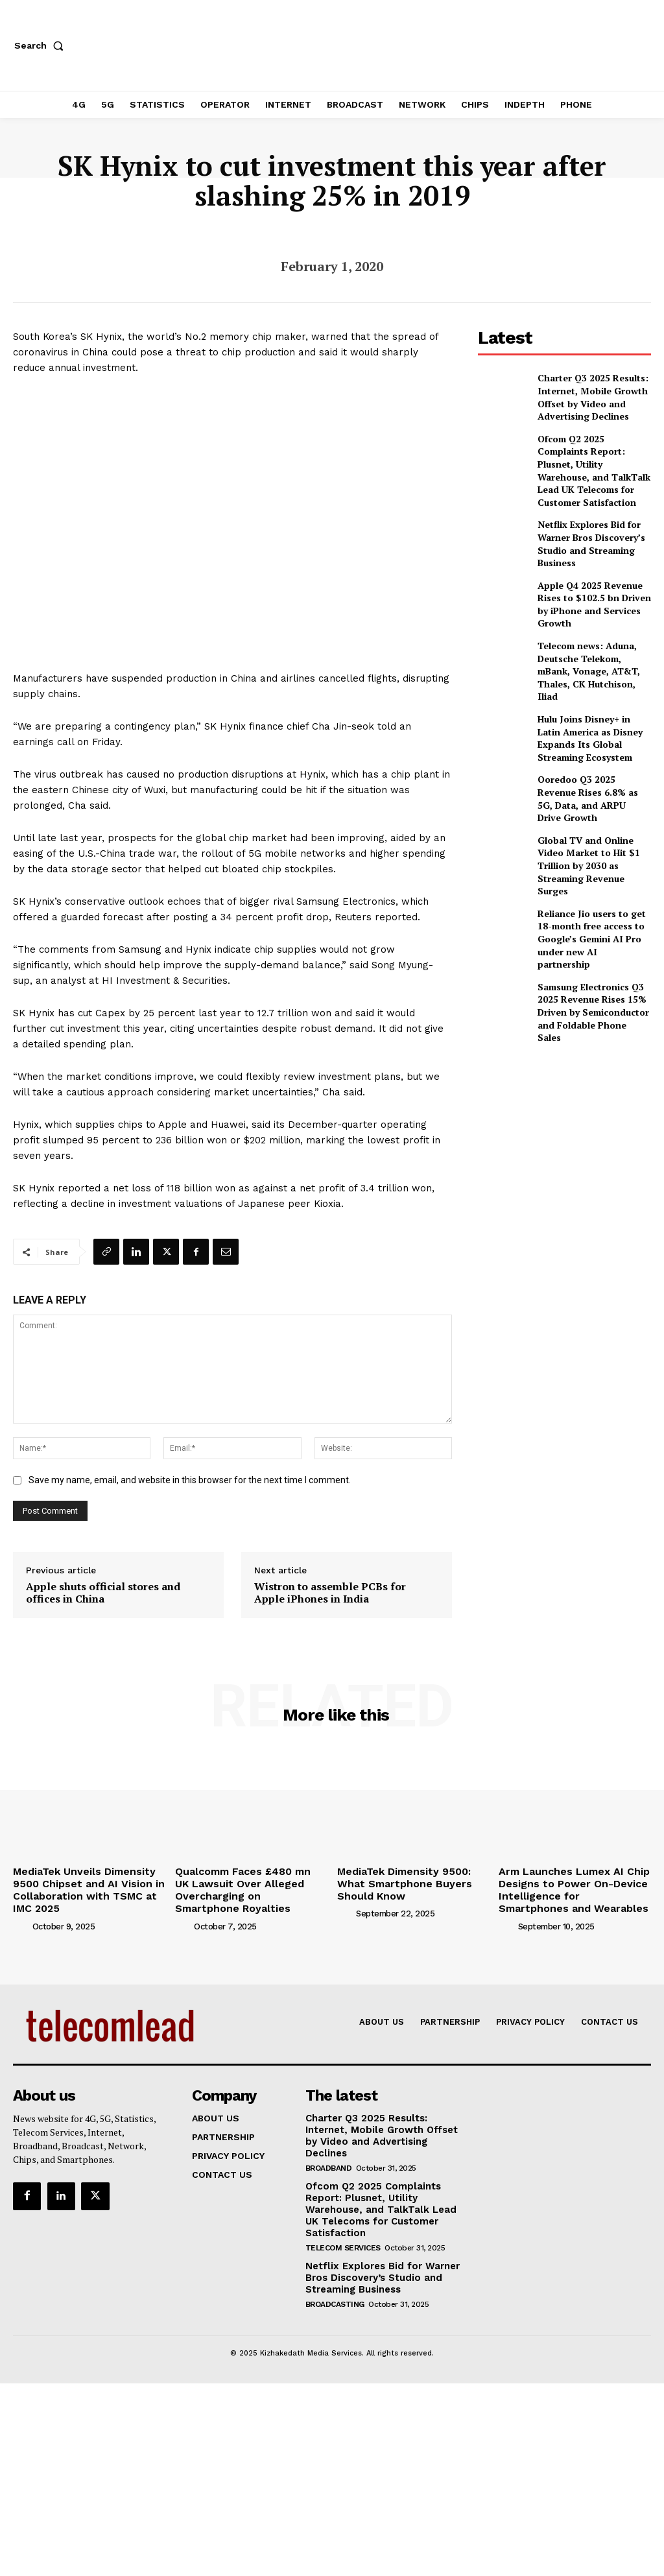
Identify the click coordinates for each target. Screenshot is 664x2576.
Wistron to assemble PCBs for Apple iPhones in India (330, 1592)
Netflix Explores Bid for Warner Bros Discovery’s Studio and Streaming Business (584, 512)
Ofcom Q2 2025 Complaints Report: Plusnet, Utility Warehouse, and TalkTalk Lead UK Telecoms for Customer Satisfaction (590, 454)
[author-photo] (21, 1920)
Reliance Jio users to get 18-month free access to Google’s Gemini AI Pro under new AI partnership (591, 851)
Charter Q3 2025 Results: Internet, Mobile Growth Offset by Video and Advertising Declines (585, 395)
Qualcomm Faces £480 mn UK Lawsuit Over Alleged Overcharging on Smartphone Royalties (244, 1886)
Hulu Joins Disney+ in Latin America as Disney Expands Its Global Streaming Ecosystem (590, 682)
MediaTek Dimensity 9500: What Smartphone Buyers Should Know (411, 1881)
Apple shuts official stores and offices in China (103, 1592)
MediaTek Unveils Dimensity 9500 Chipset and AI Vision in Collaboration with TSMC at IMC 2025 (86, 1886)
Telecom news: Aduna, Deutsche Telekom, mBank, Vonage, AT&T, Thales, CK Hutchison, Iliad (591, 625)
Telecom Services (343, 2223)
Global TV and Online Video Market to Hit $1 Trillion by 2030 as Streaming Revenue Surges (592, 794)
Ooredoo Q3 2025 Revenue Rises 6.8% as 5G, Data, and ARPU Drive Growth (590, 738)
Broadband (328, 2147)
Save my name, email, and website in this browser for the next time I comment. (190, 1480)
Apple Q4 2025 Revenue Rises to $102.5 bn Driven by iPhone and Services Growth (594, 568)
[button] (41, 45)
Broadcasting (334, 2279)
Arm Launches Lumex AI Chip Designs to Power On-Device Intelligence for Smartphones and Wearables (567, 1886)
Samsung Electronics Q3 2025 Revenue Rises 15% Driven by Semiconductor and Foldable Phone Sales (587, 907)
